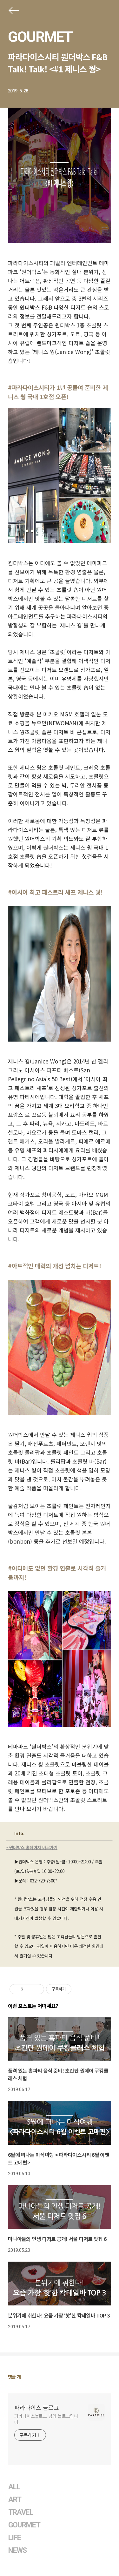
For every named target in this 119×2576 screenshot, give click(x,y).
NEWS (17, 2550)
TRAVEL (20, 2512)
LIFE (14, 2537)
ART (14, 2499)
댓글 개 (14, 2376)
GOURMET (40, 36)
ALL (14, 2487)
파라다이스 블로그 (36, 2407)
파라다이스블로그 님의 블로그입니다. (46, 2419)
